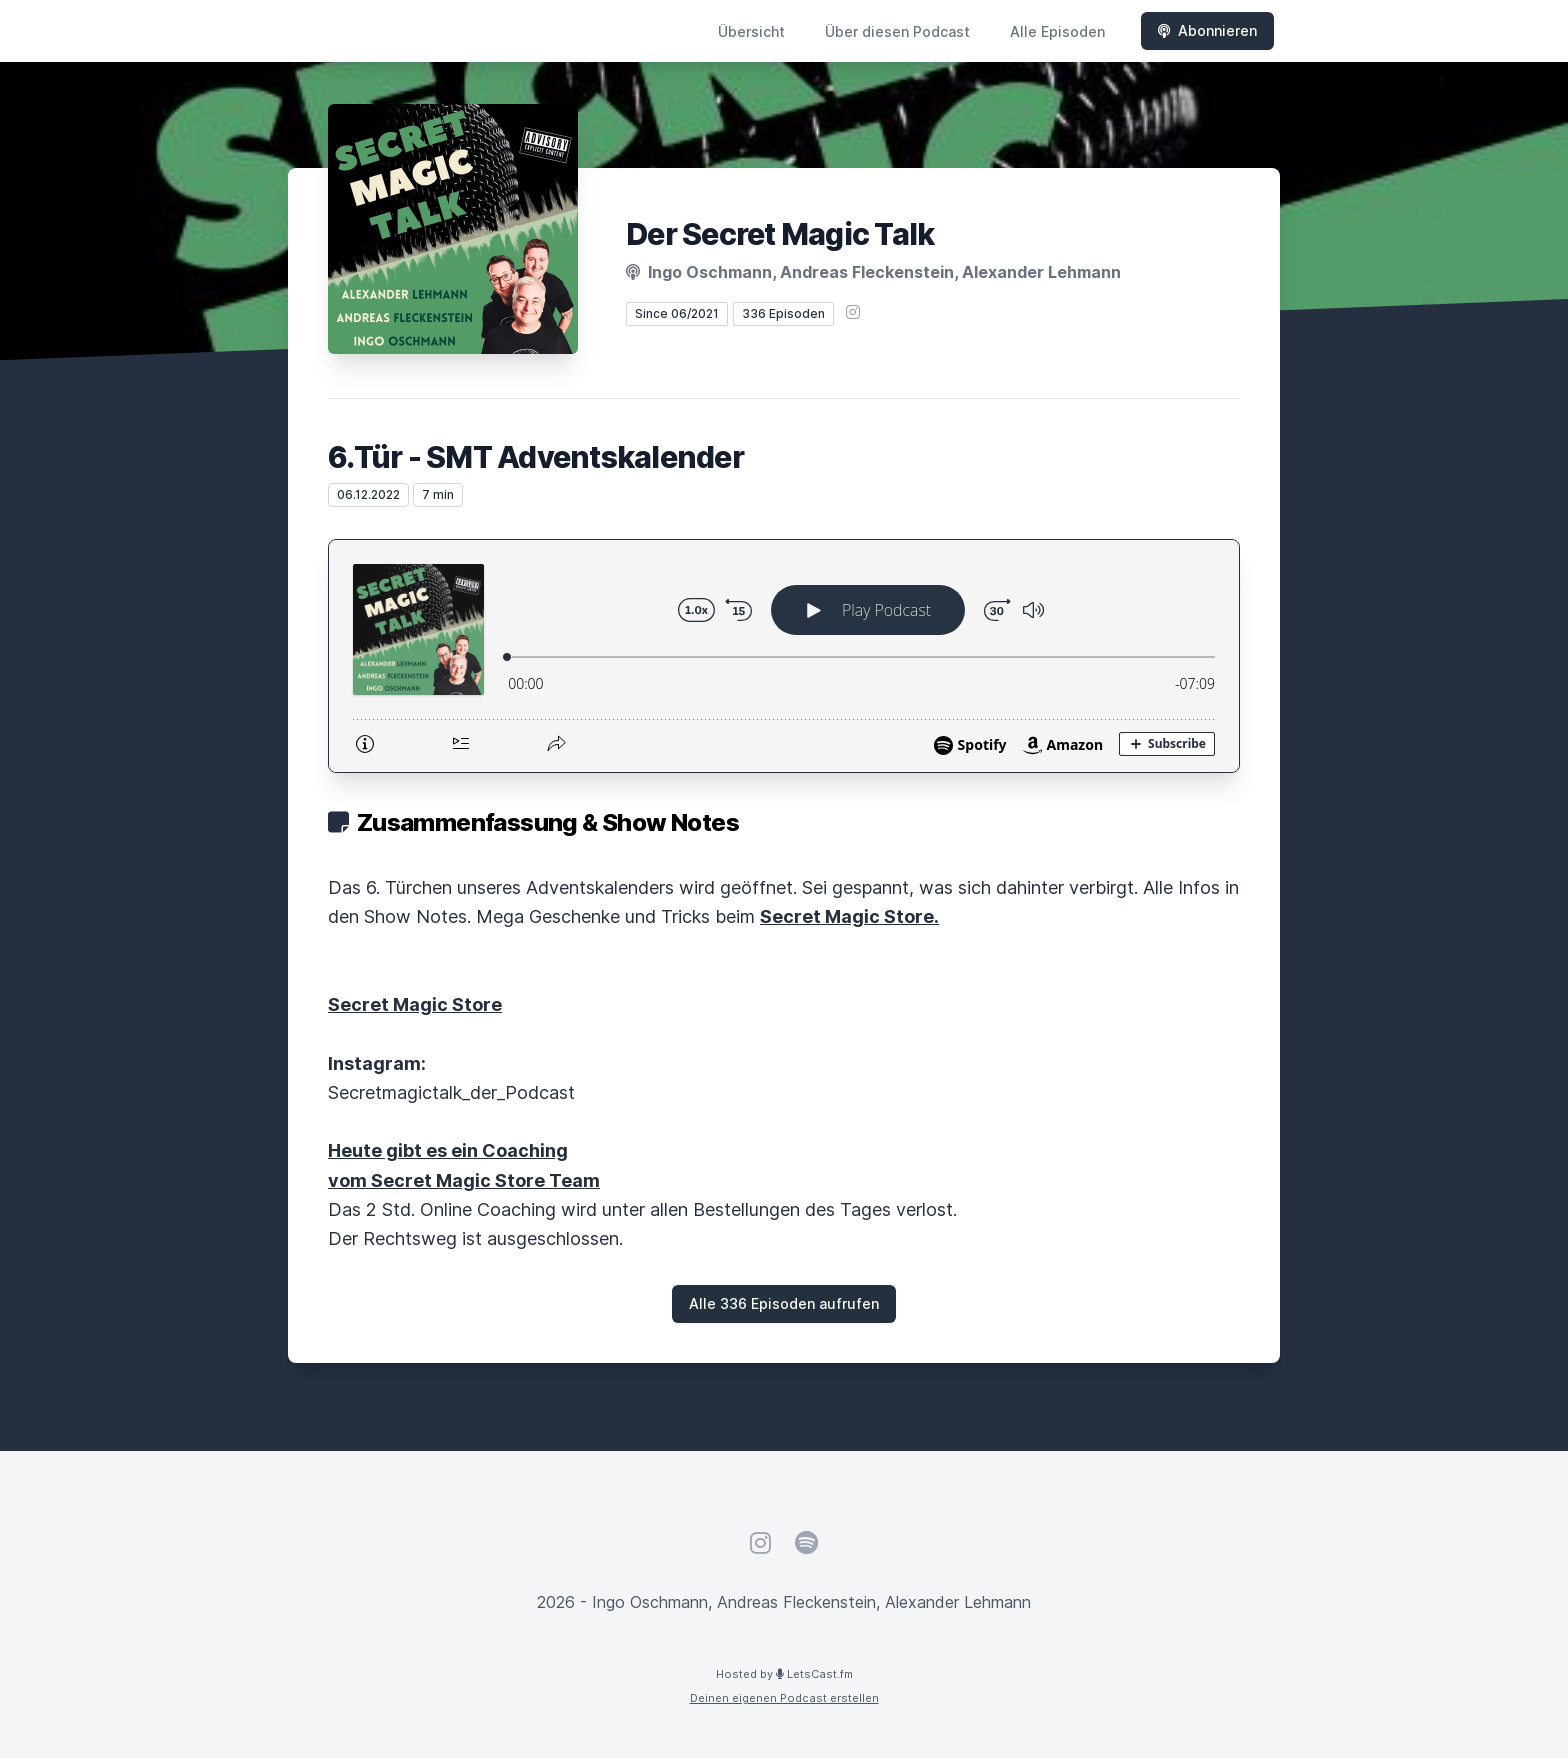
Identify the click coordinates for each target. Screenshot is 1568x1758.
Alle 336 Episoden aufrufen (784, 1303)
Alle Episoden (1057, 31)
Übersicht (751, 31)
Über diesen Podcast (897, 31)
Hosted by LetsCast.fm (784, 1674)
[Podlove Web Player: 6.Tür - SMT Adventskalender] (784, 656)
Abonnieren (1207, 30)
